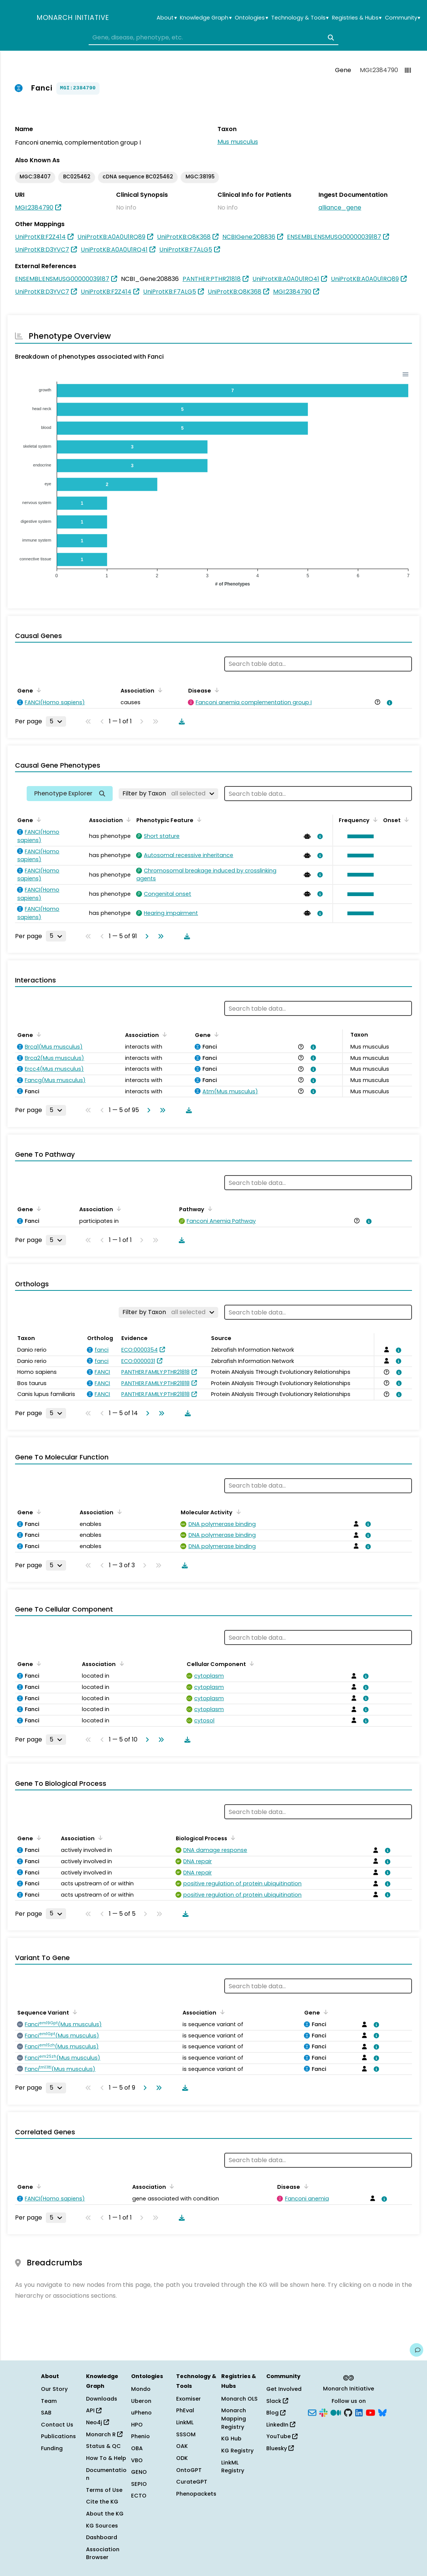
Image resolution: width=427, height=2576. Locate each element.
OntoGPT (189, 2470)
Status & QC (103, 2446)
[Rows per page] (56, 721)
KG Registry (237, 2450)
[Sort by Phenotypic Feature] (197, 819)
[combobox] (213, 37)
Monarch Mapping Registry (233, 2418)
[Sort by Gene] (37, 690)
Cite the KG (102, 2501)
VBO (137, 2460)
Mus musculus (237, 141)
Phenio (140, 2436)
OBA (137, 2448)
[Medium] (335, 2412)
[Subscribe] (312, 2412)
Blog (275, 2412)
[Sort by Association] (158, 690)
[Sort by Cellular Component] (250, 1663)
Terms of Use (104, 2490)
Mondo (141, 2389)
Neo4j (97, 2422)
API (93, 2410)
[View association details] (388, 702)
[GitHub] (348, 2412)
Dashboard (101, 2537)
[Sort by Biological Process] (231, 1837)
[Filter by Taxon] (168, 793)
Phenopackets (196, 2494)
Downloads (101, 2398)
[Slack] (323, 2412)
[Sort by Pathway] (208, 1208)
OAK (182, 2446)
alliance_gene (339, 207)
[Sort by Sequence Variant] (73, 2012)
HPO (137, 2424)
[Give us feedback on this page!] (416, 2350)
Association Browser (102, 2553)
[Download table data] (180, 721)
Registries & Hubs (357, 18)
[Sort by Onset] (405, 819)
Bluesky (280, 2448)
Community (402, 18)
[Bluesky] (382, 2412)
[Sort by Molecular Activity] (236, 1511)
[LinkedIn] (359, 2412)
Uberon (141, 2401)
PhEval (185, 2410)
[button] (359, 836)
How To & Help (106, 2458)
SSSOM (186, 2434)
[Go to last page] (159, 936)
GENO (139, 2472)
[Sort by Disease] (215, 690)
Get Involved (284, 2389)
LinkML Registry (232, 2467)
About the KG (105, 2513)
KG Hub (231, 2438)
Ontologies (251, 18)
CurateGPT (191, 2481)
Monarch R (104, 2434)
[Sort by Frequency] (374, 819)
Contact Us (57, 2424)
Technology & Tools (300, 18)
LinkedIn (280, 2424)
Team (49, 2401)
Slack (277, 2401)
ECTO (138, 2495)
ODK (182, 2458)
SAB (46, 2412)
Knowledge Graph (205, 18)
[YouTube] (370, 2412)
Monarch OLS (239, 2398)
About (167, 18)
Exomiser (188, 2398)
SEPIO (139, 2484)
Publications (58, 2436)
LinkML (184, 2422)
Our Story (54, 2389)
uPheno (141, 2412)
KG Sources (102, 2525)
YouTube (281, 2436)
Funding (52, 2448)
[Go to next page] (145, 936)
